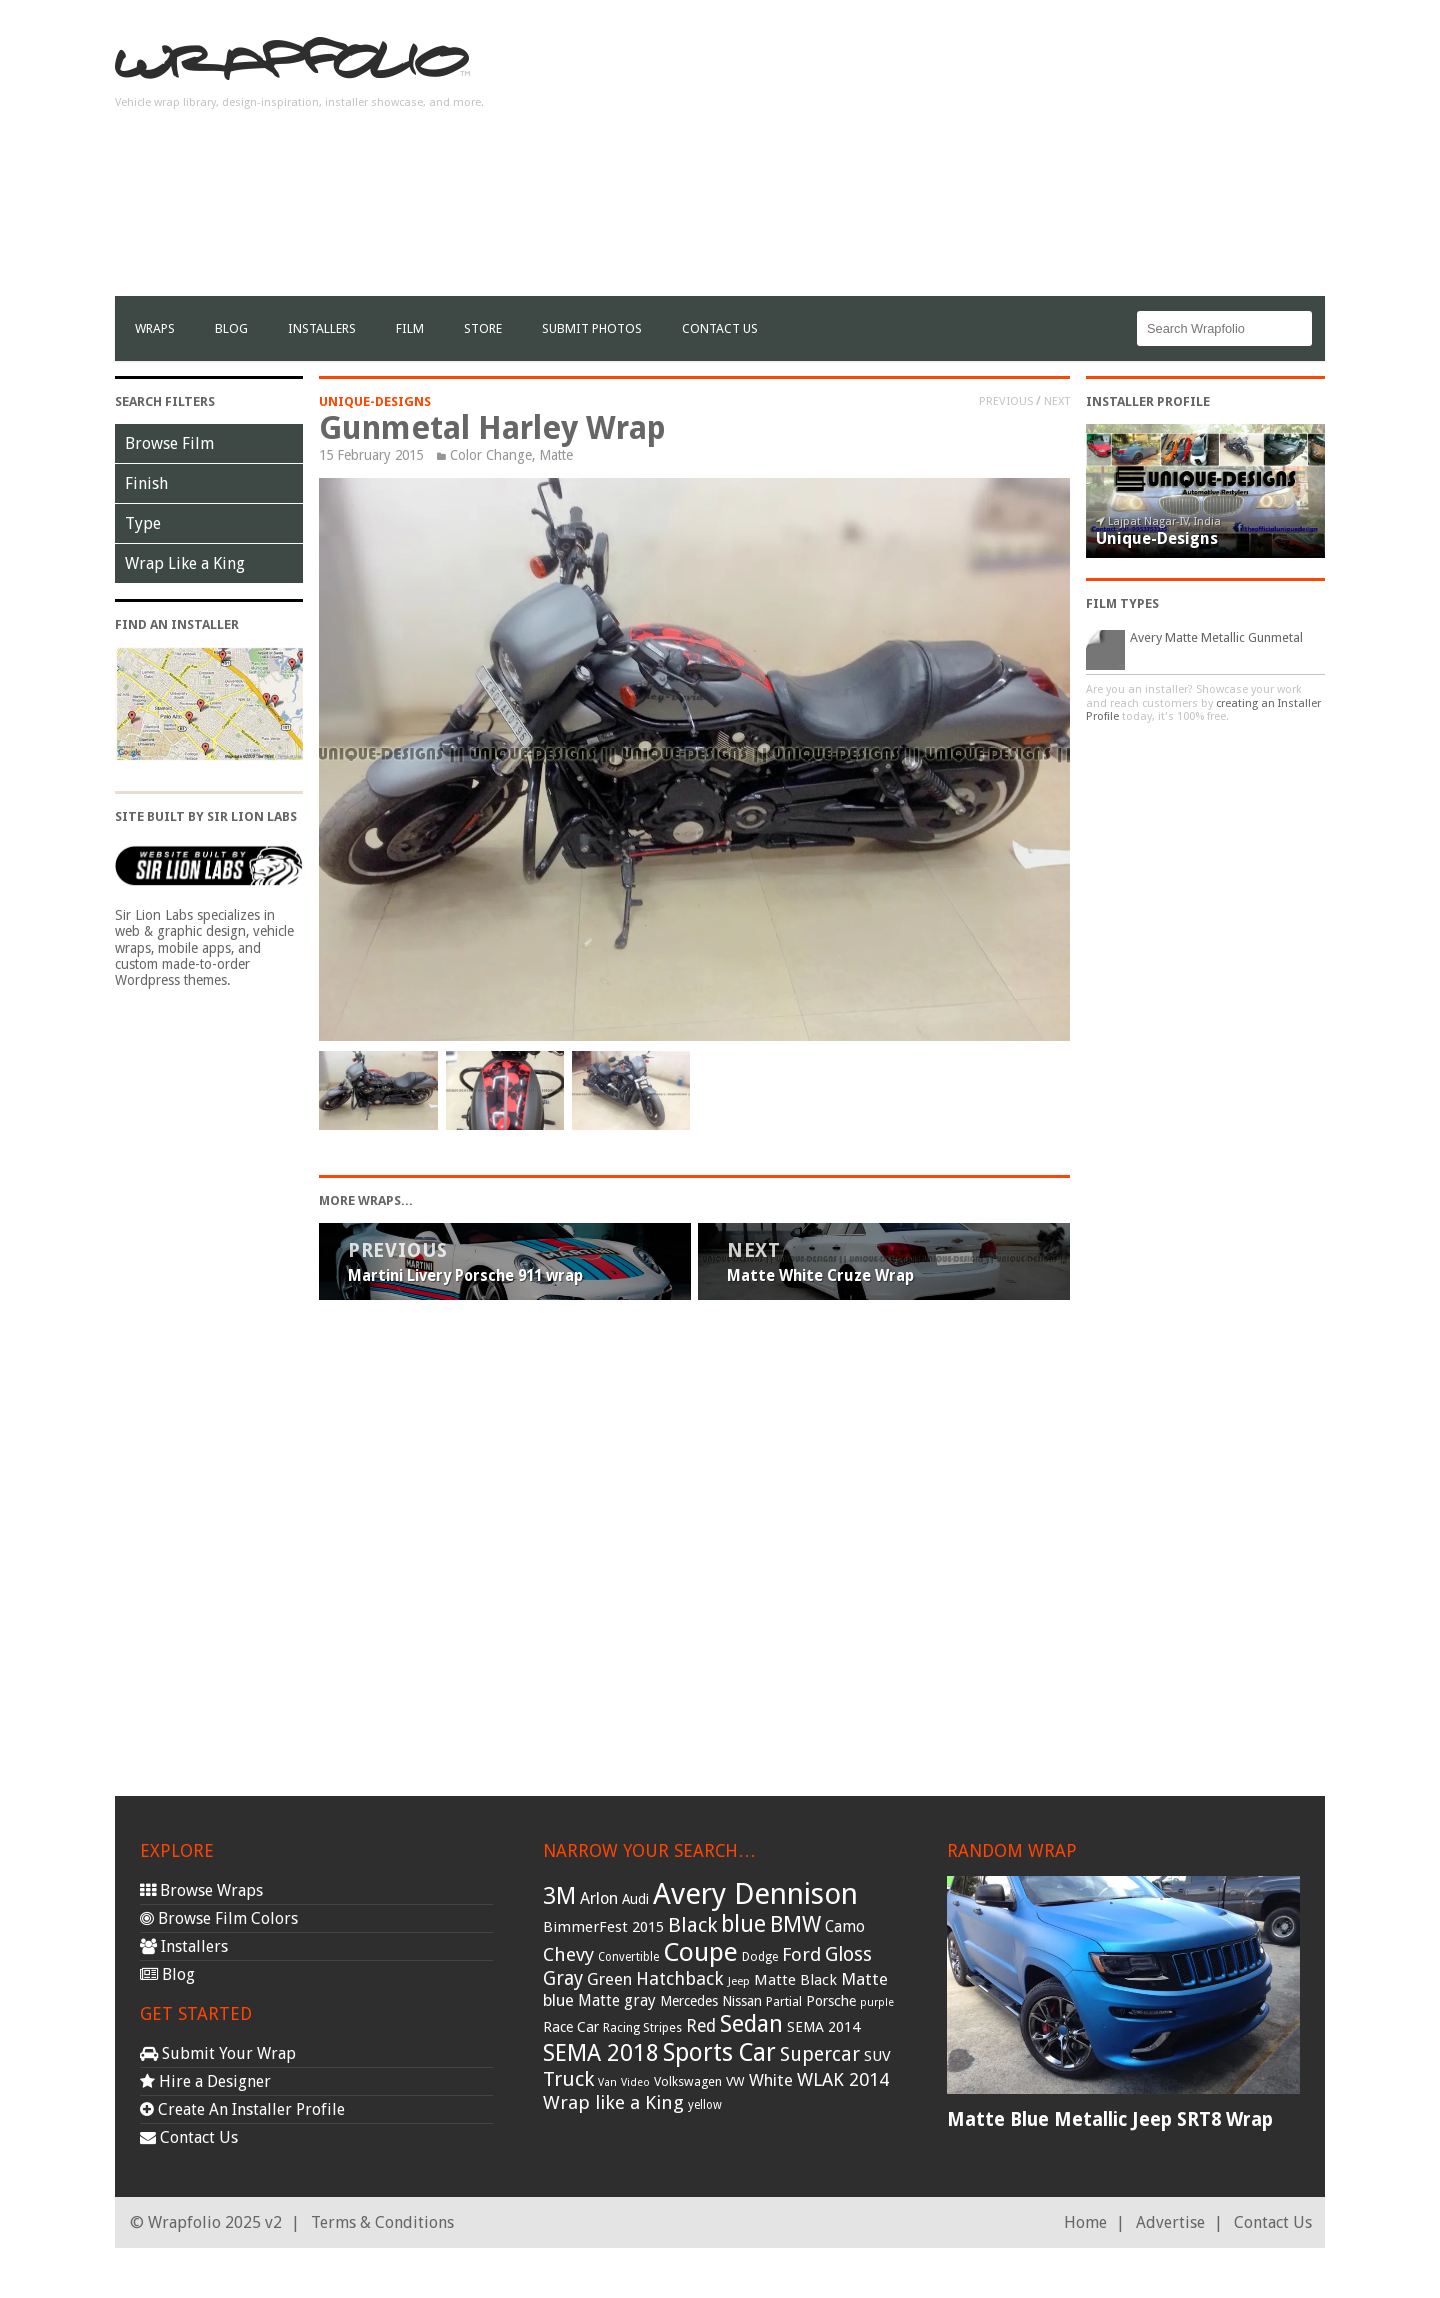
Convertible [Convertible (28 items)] (628, 1957)
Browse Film (169, 443)
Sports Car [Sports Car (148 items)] (719, 2052)
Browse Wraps (201, 1890)
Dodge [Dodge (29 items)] (760, 1957)
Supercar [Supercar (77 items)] (820, 2054)
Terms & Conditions (382, 2222)
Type (143, 523)
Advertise (1170, 2222)
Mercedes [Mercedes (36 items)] (689, 2001)
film (410, 328)
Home (1085, 2222)
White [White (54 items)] (771, 2080)
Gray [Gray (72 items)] (563, 1978)
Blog (231, 328)
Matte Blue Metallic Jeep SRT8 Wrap (1110, 2119)
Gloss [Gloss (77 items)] (848, 1954)
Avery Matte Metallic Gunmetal (1216, 637)
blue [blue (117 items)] (743, 1924)
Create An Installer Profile (242, 2109)
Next (1057, 401)
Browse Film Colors (219, 1918)
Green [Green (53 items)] (609, 1979)
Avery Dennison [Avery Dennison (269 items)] (755, 1894)
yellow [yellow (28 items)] (705, 2105)
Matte (556, 455)
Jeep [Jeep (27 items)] (739, 1981)
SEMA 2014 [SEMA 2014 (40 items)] (823, 2027)
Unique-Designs (375, 401)
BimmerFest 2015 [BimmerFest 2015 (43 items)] (603, 1927)
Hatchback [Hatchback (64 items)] (680, 1978)
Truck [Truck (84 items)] (568, 2079)
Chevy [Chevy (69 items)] (568, 1954)
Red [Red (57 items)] (701, 2026)
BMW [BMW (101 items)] (795, 1924)
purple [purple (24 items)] (877, 2002)
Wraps (155, 328)
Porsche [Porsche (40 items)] (831, 2001)
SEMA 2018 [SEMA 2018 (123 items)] (601, 2053)
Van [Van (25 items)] (607, 2082)
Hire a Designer (205, 2081)
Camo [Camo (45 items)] (845, 1927)
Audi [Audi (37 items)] (635, 1899)
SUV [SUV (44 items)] (877, 2056)
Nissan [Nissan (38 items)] (742, 2001)
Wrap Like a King (185, 563)
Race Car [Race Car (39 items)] (571, 2027)
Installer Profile (1148, 401)
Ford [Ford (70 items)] (801, 1954)
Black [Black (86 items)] (692, 1925)
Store (483, 328)
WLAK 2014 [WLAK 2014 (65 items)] (843, 2079)
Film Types (1122, 603)
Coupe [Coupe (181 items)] (700, 1952)
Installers (322, 328)
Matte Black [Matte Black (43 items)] (795, 1980)
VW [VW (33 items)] (735, 2081)
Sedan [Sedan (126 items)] (751, 2024)
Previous (1006, 401)
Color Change (491, 455)
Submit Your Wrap (218, 2053)
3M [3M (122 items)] (559, 1896)
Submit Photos (592, 328)
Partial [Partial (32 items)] (784, 2001)
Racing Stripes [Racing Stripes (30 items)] (642, 2028)
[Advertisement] (961, 156)
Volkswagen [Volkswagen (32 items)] (688, 2081)
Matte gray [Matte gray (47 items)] (617, 2000)
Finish (146, 483)
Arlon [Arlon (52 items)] (599, 1898)
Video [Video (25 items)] (635, 2082)
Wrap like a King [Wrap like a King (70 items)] (613, 2102)
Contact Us (720, 328)
